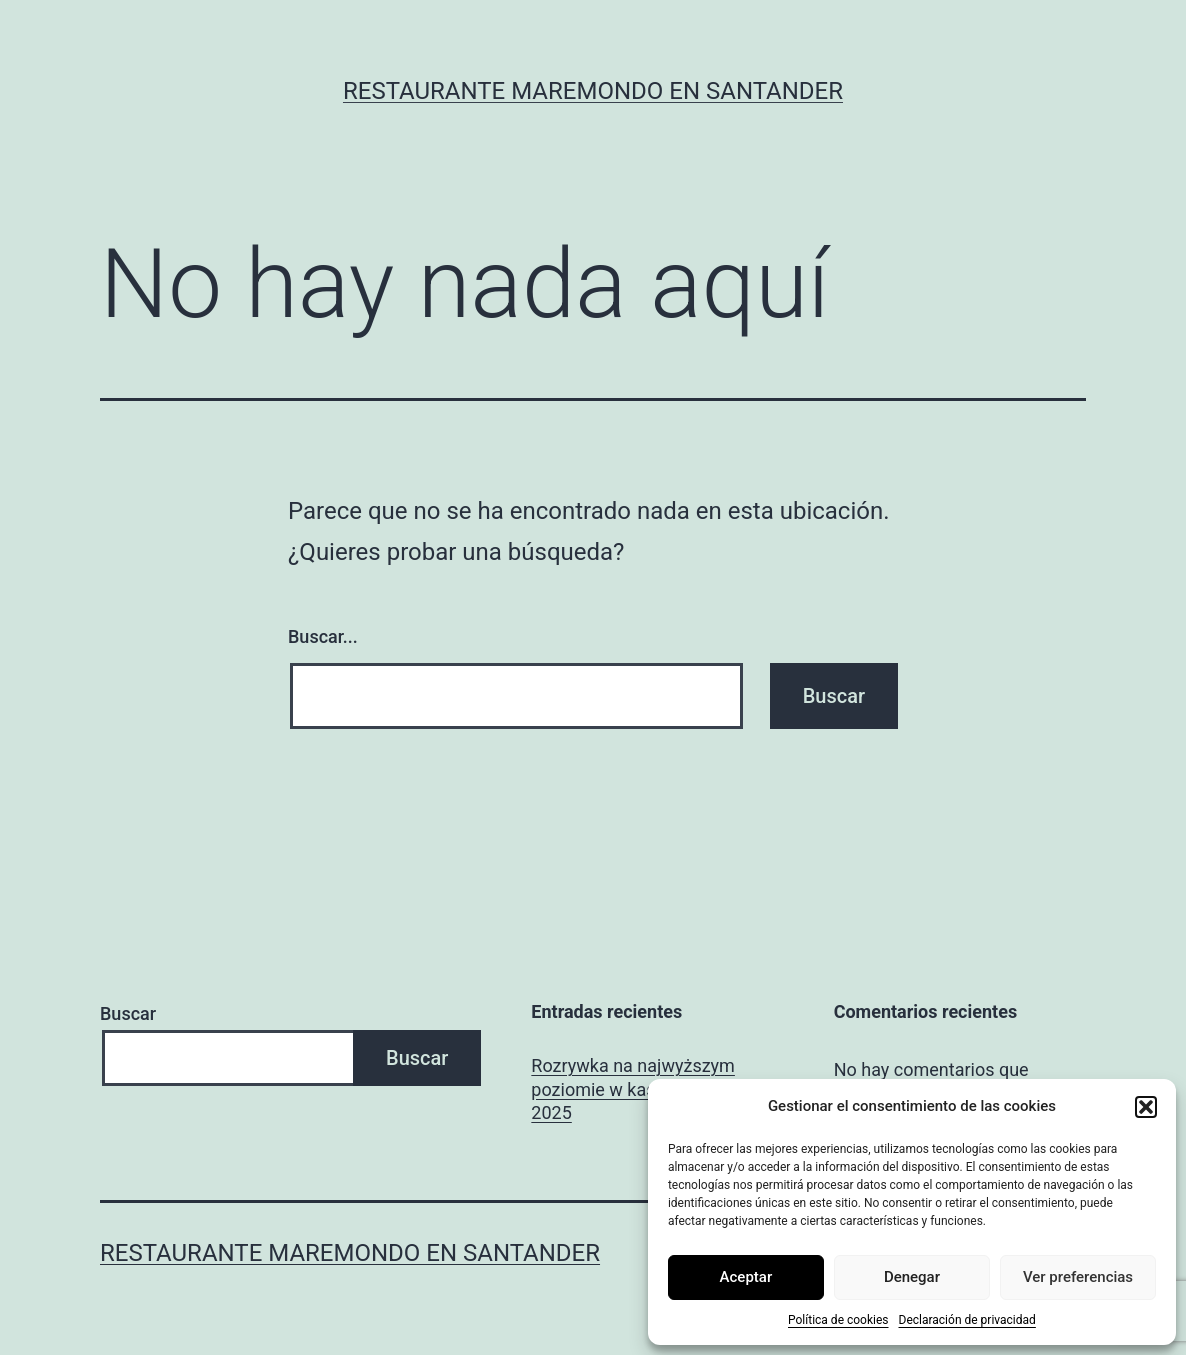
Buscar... (323, 636)
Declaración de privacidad (967, 1320)
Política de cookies (838, 1320)
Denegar (912, 1277)
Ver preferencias (1078, 1277)
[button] (1146, 1107)
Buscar (128, 1013)
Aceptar (746, 1277)
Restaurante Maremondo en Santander (593, 91)
